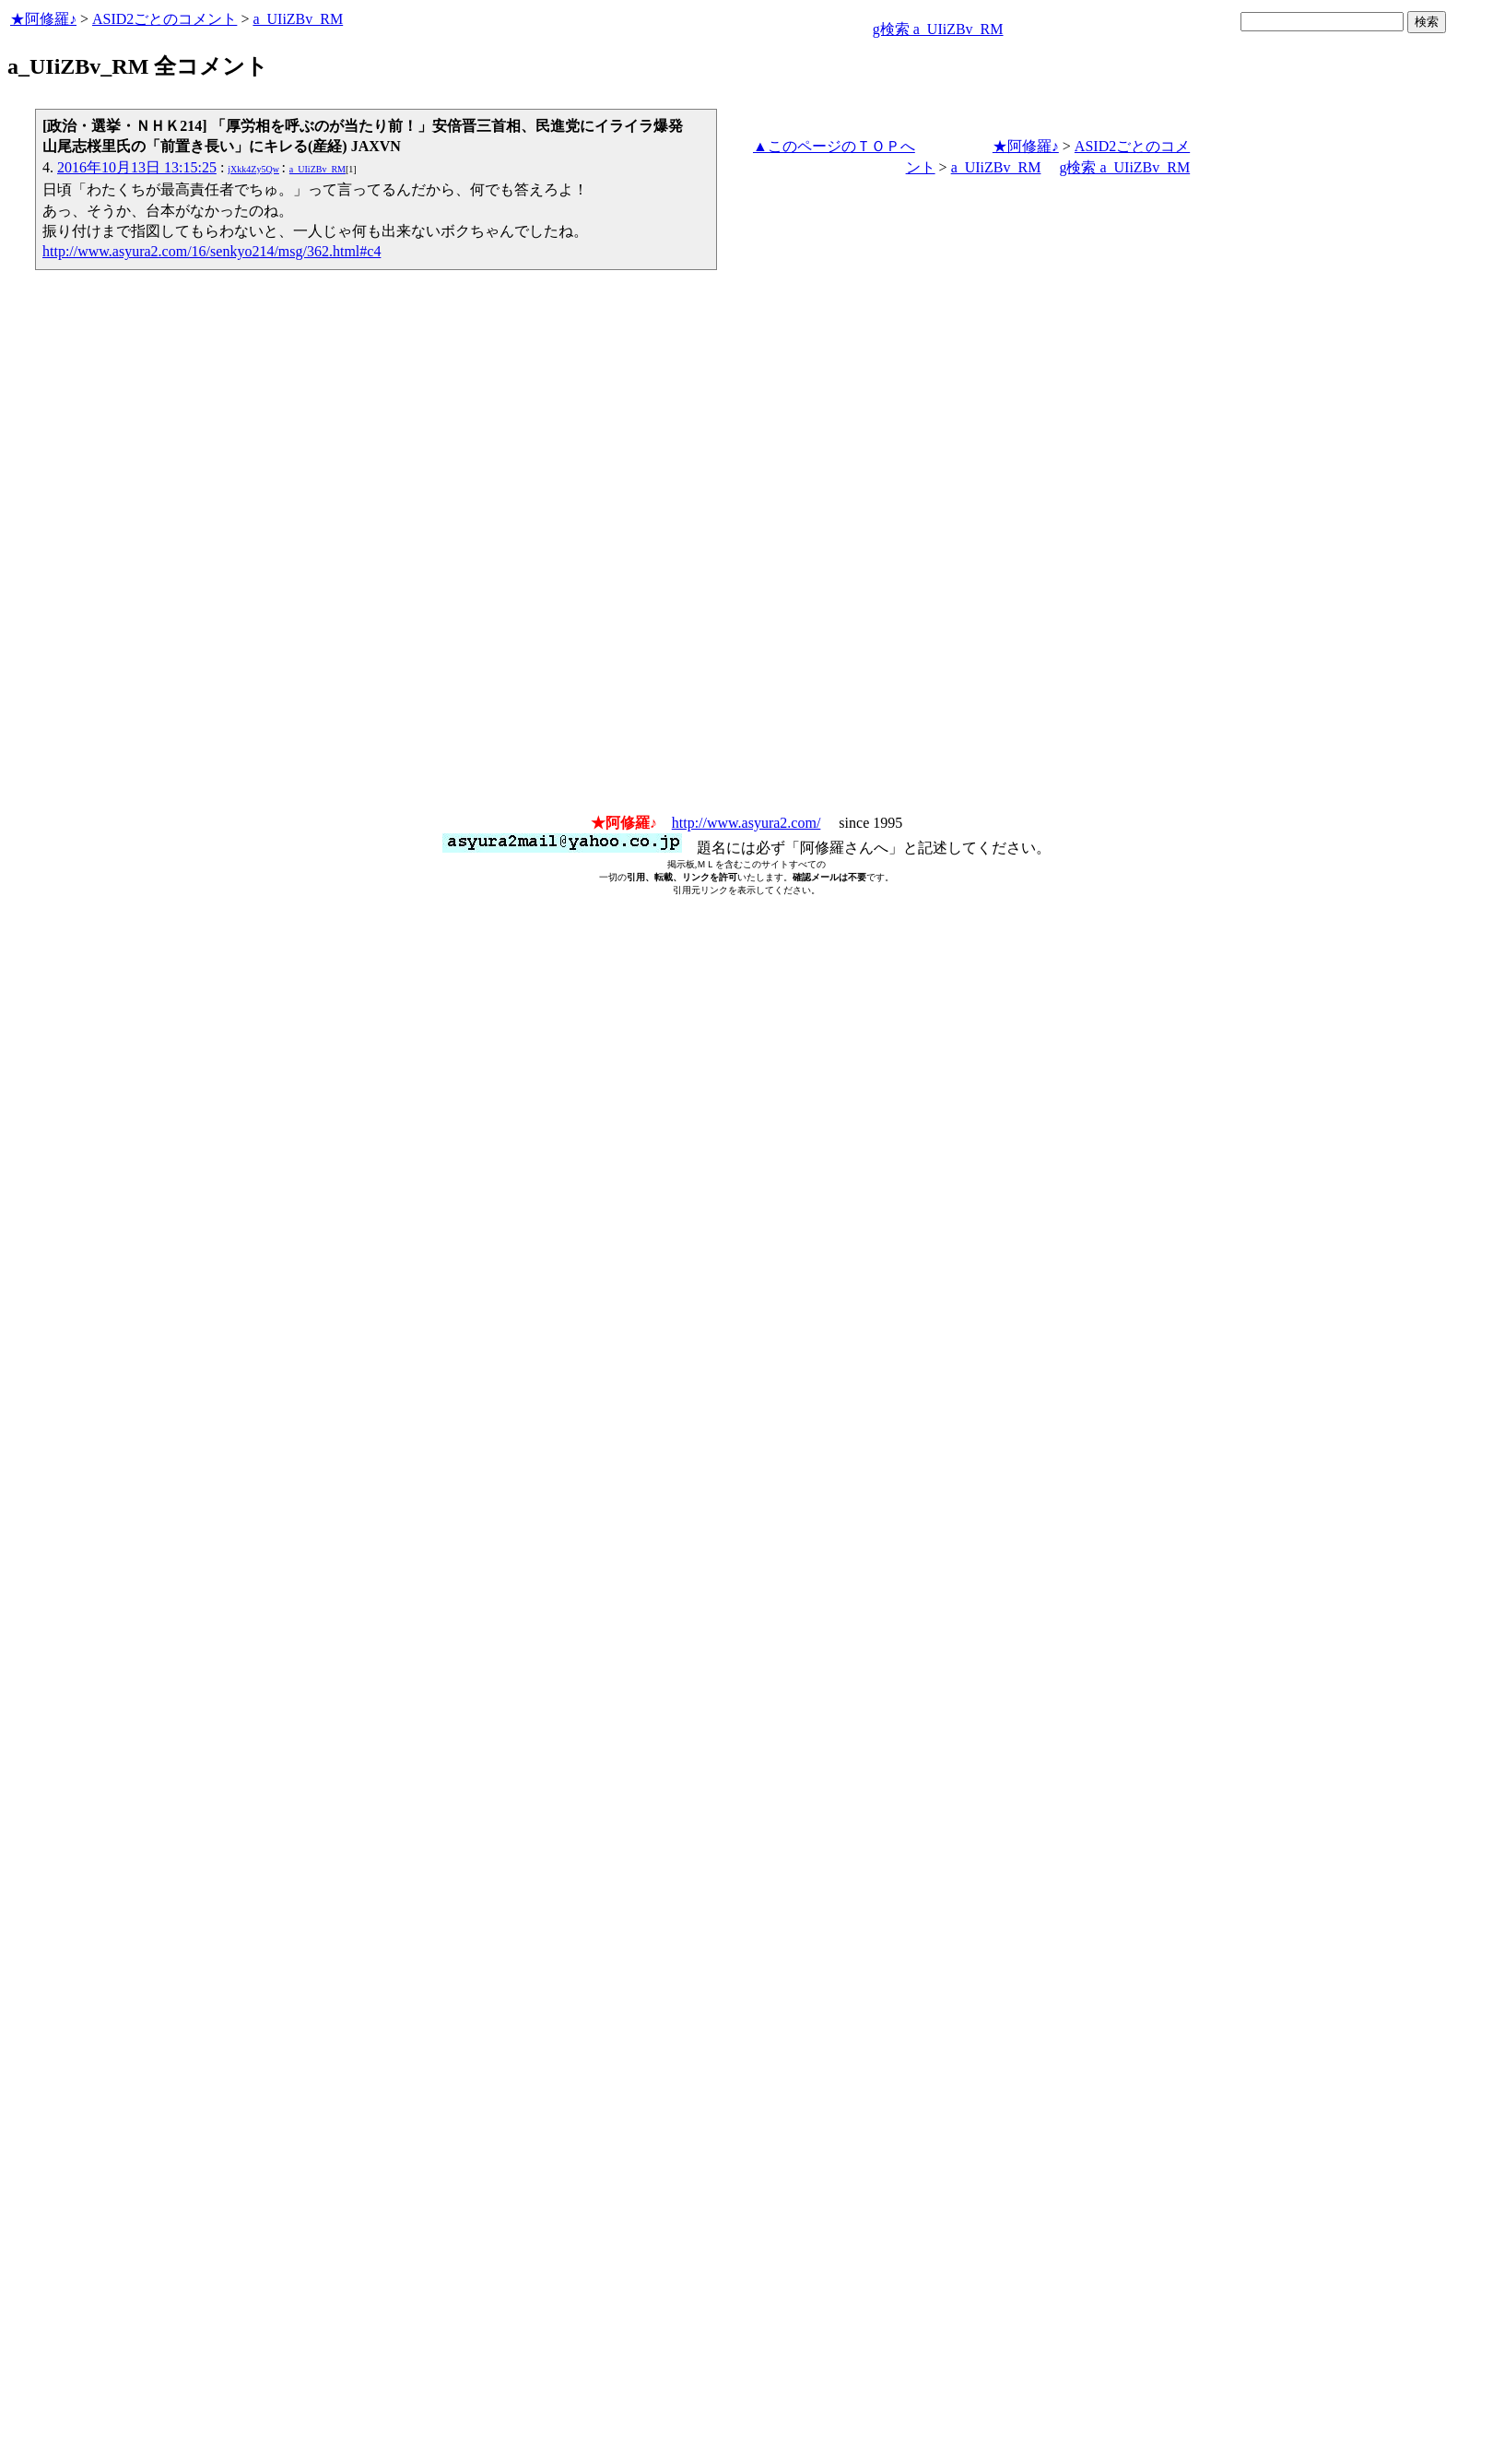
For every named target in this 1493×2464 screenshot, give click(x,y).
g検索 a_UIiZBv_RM (938, 29)
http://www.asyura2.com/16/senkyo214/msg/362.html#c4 (211, 251)
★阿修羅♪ (43, 19)
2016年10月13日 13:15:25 (137, 167)
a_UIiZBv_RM (298, 19)
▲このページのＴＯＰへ (834, 146)
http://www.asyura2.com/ (746, 823)
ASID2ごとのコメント (164, 19)
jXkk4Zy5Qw (253, 169)
